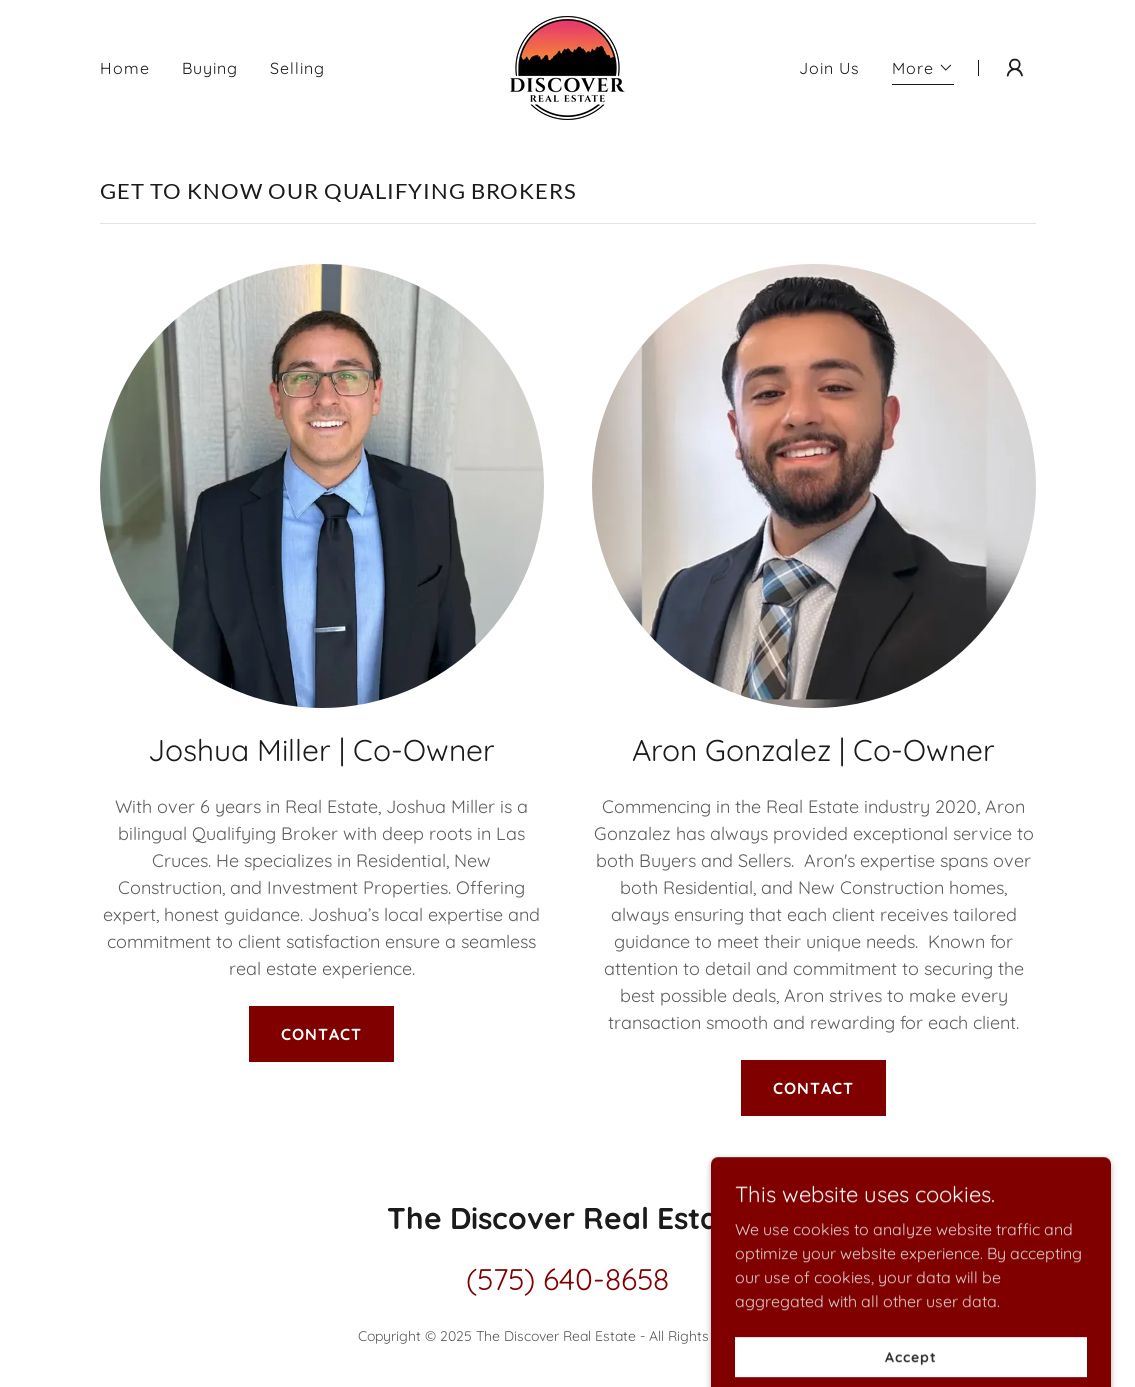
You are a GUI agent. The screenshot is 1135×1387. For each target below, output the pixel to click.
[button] (923, 70)
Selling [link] (297, 68)
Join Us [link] (829, 68)
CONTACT (321, 1034)
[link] (567, 66)
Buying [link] (210, 68)
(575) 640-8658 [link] (567, 1279)
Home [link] (125, 68)
